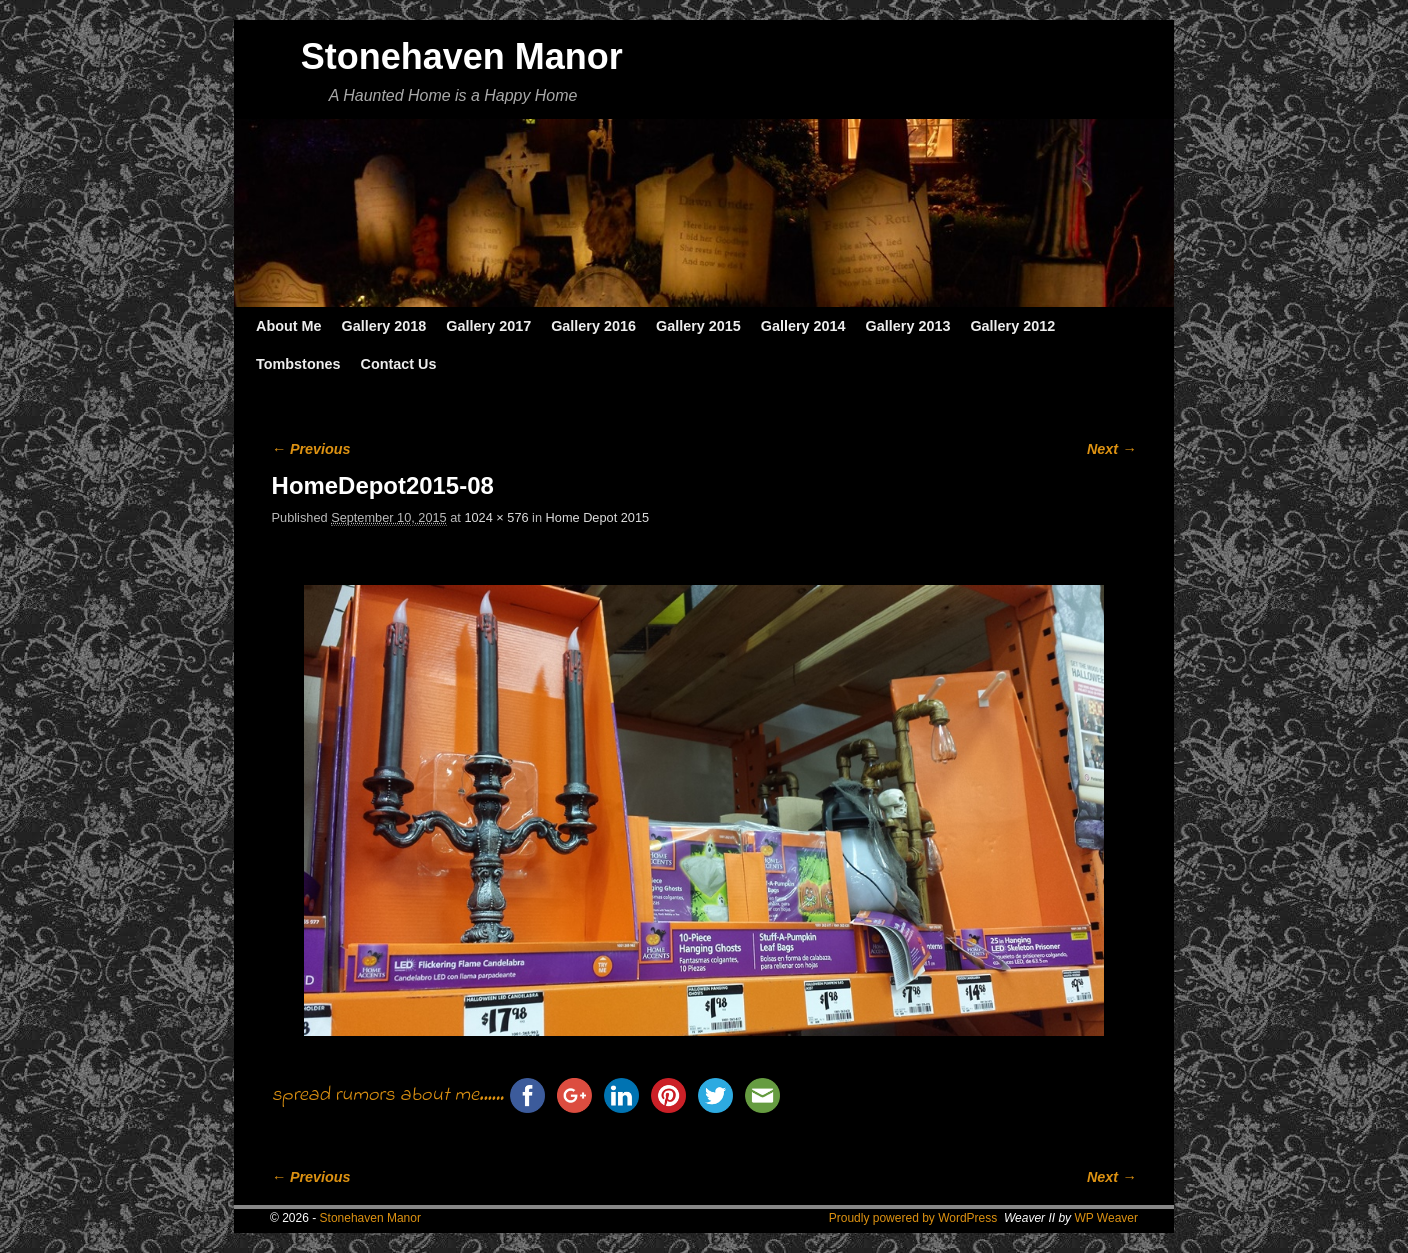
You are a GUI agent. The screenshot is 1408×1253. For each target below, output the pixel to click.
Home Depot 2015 (597, 517)
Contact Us (398, 364)
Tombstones (298, 364)
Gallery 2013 (908, 326)
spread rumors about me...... (388, 1095)
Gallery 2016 (593, 326)
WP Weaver (1106, 1218)
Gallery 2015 (698, 326)
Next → (1111, 449)
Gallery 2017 (488, 326)
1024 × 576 (496, 517)
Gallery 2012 (1012, 326)
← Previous (311, 449)
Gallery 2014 (803, 326)
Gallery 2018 (384, 326)
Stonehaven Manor (462, 56)
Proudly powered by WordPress (913, 1218)
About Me (289, 326)
